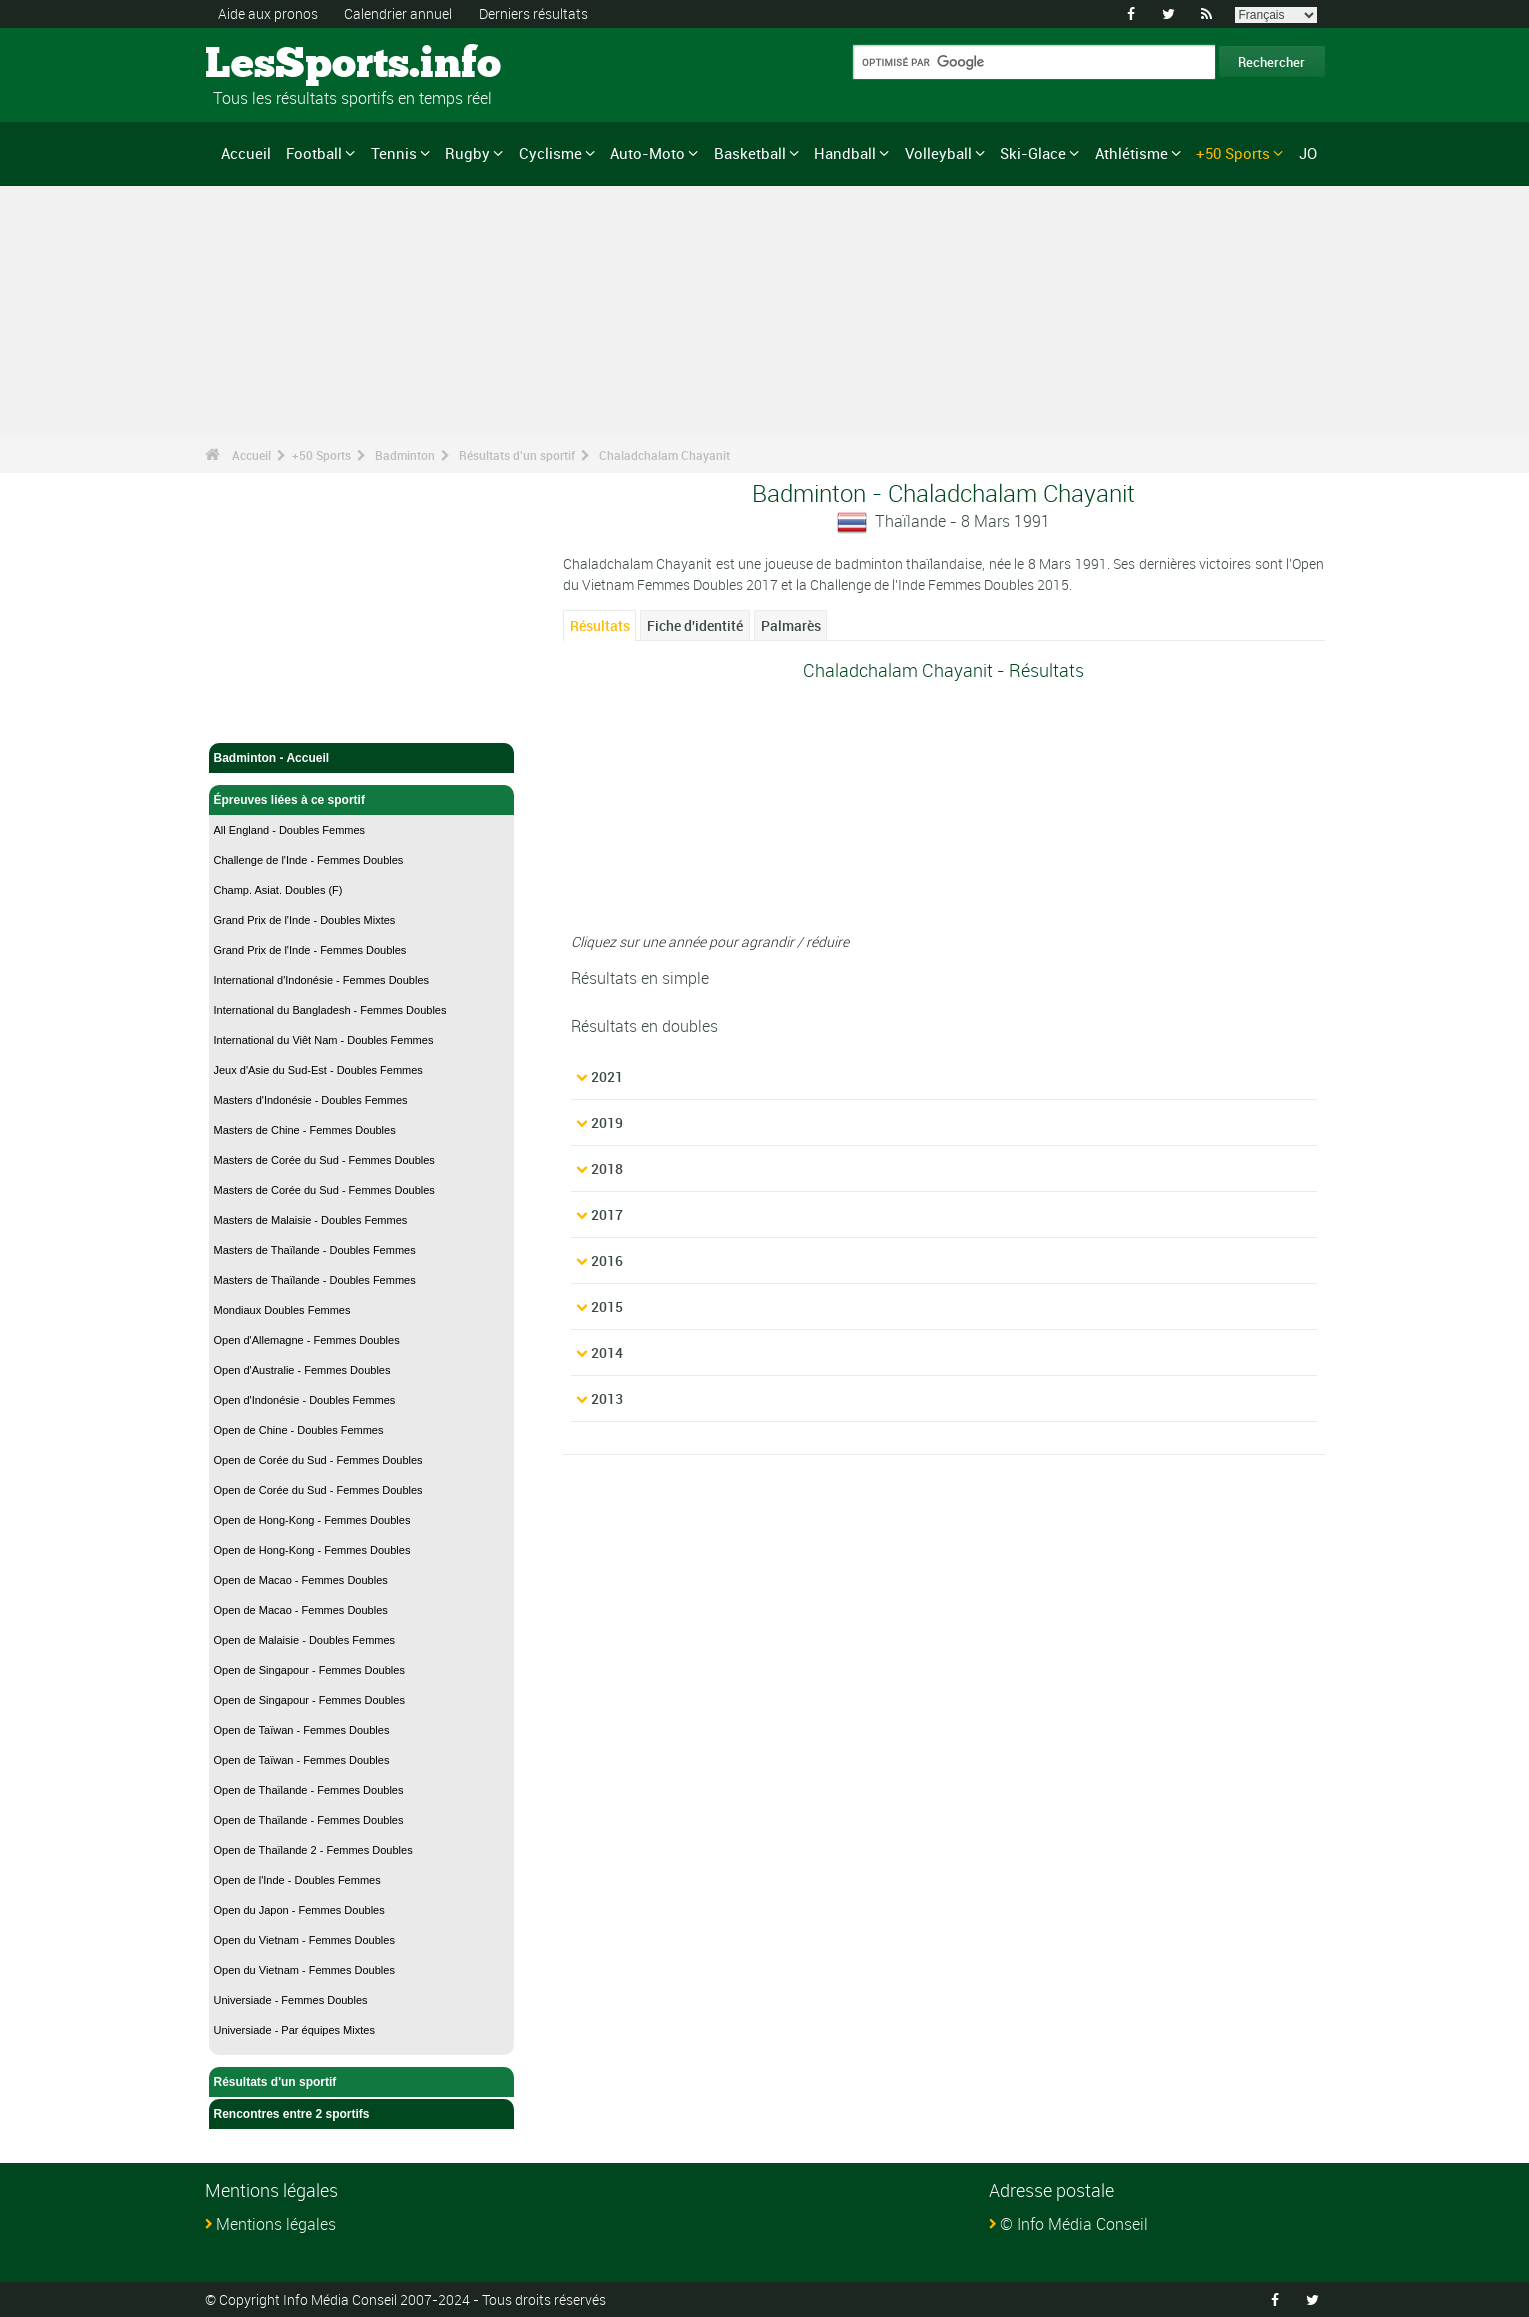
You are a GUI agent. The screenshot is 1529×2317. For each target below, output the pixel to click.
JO (1308, 153)
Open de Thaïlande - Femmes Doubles (309, 1790)
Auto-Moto (647, 153)
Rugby (467, 153)
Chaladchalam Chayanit (664, 455)
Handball (845, 153)
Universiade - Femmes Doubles (291, 2000)
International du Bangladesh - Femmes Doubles (330, 1010)
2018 (607, 1168)
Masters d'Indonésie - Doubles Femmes (311, 1100)
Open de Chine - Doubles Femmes (299, 1430)
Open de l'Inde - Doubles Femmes (297, 1880)
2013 (607, 1398)
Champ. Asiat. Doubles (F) (278, 890)
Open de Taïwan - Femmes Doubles (302, 1730)
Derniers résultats (533, 13)
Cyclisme (550, 153)
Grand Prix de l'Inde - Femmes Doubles (310, 950)
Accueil (246, 153)
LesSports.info (280, 65)
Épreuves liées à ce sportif (362, 800)
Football (314, 153)
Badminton (405, 455)
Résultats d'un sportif (517, 455)
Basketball (750, 153)
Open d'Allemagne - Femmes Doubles (307, 1340)
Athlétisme (1131, 153)
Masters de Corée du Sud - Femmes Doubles (324, 1160)
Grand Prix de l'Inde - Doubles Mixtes (305, 920)
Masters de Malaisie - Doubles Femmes (311, 1220)
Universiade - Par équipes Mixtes (294, 2030)
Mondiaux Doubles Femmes (282, 1310)
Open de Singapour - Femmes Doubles (309, 1670)
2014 (607, 1352)
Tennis (394, 153)
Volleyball (938, 153)
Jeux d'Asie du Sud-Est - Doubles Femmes (318, 1070)
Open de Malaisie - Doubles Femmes (305, 1640)
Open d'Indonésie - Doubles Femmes (305, 1400)
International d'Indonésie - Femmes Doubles (322, 980)
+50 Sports (1233, 153)
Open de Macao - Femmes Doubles (301, 1580)
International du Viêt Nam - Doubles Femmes (324, 1040)
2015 (607, 1306)
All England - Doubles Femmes (290, 830)
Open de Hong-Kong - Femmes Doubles (312, 1520)
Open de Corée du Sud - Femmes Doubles (318, 1460)
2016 (607, 1260)
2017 (607, 1214)
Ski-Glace (1033, 153)
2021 (607, 1076)
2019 (607, 1122)
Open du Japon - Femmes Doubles (299, 1910)
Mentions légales (276, 2224)
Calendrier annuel (398, 13)
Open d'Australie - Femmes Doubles (302, 1370)
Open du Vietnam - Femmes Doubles (304, 1940)
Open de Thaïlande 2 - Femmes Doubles (313, 1850)
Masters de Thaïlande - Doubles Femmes (315, 1250)
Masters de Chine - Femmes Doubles (305, 1130)
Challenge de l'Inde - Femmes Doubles (309, 860)
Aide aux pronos (268, 13)
